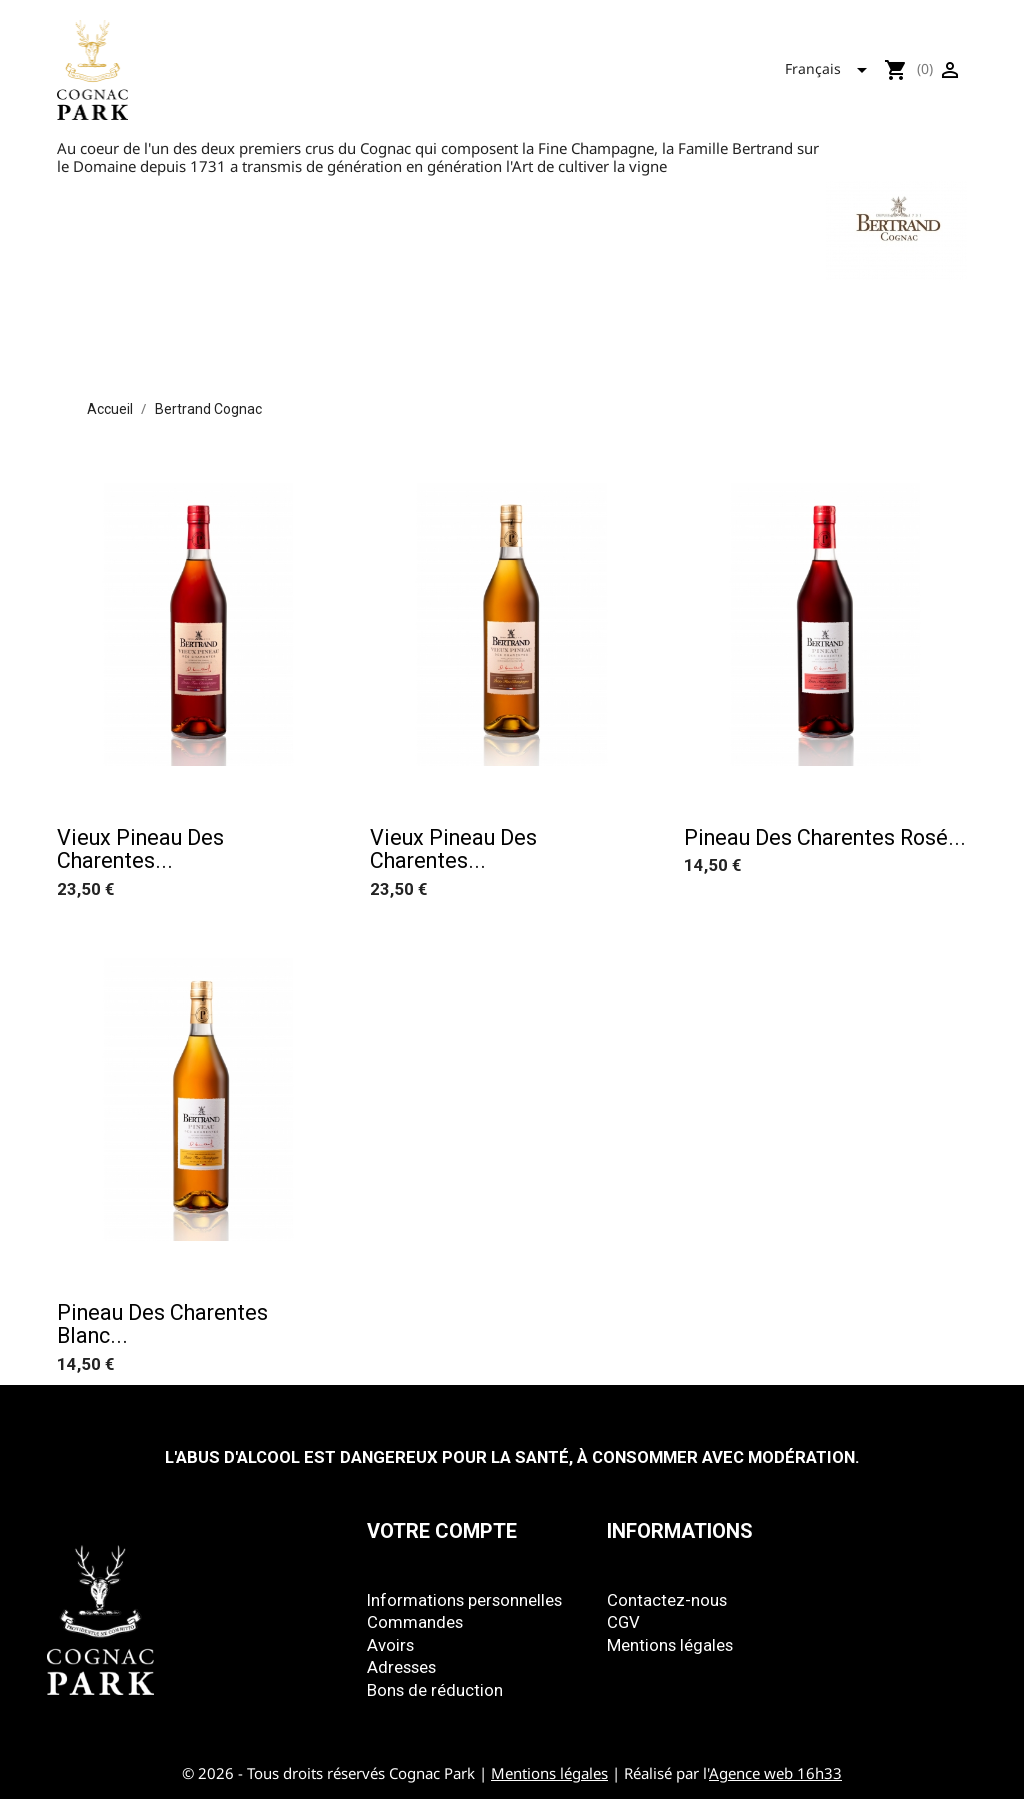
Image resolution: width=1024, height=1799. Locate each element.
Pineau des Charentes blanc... (162, 1324)
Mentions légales (670, 1645)
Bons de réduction (435, 1690)
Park (535, 65)
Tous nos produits (410, 65)
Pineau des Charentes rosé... (825, 837)
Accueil (273, 65)
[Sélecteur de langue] (832, 66)
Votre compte (442, 1531)
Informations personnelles (464, 1600)
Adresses (401, 1667)
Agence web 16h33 (775, 1773)
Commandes (415, 1622)
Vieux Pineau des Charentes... (140, 849)
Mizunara (624, 65)
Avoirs (390, 1645)
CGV (623, 1622)
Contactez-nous (667, 1600)
